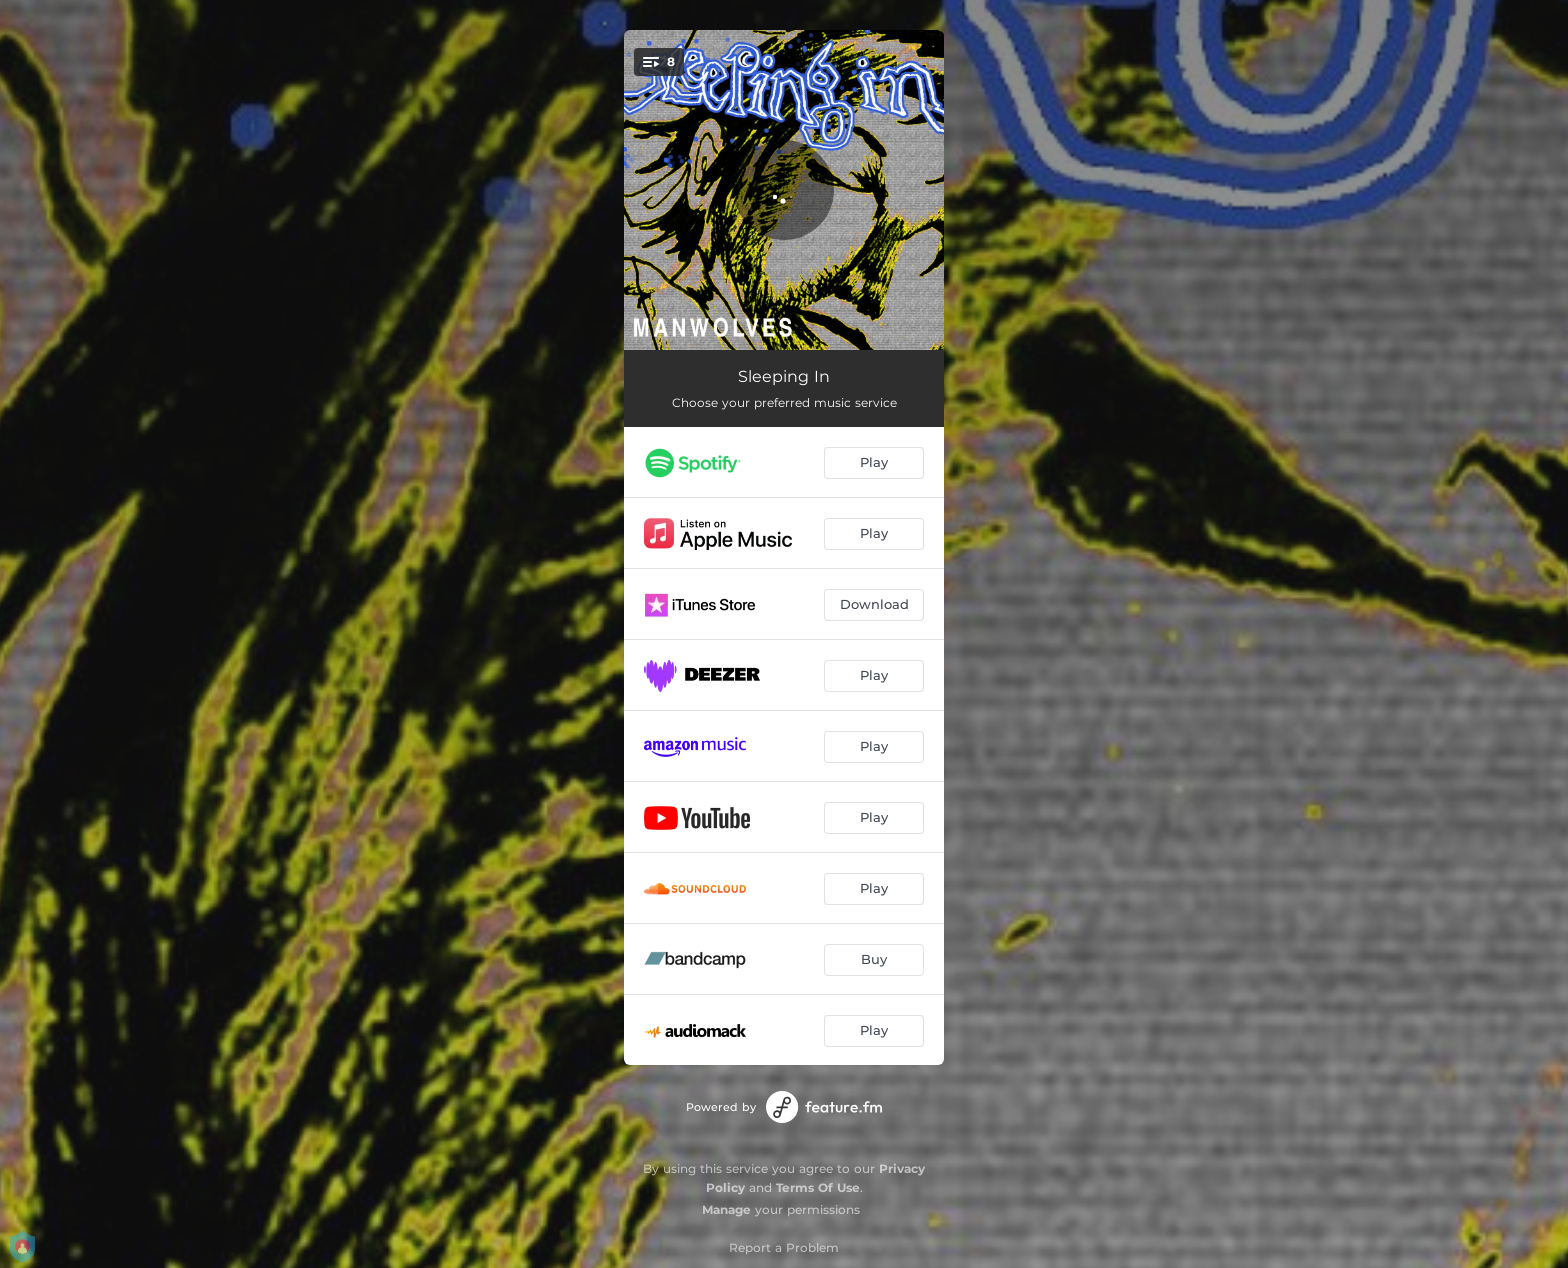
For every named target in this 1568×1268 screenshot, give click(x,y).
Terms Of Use (818, 1187)
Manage (726, 1209)
